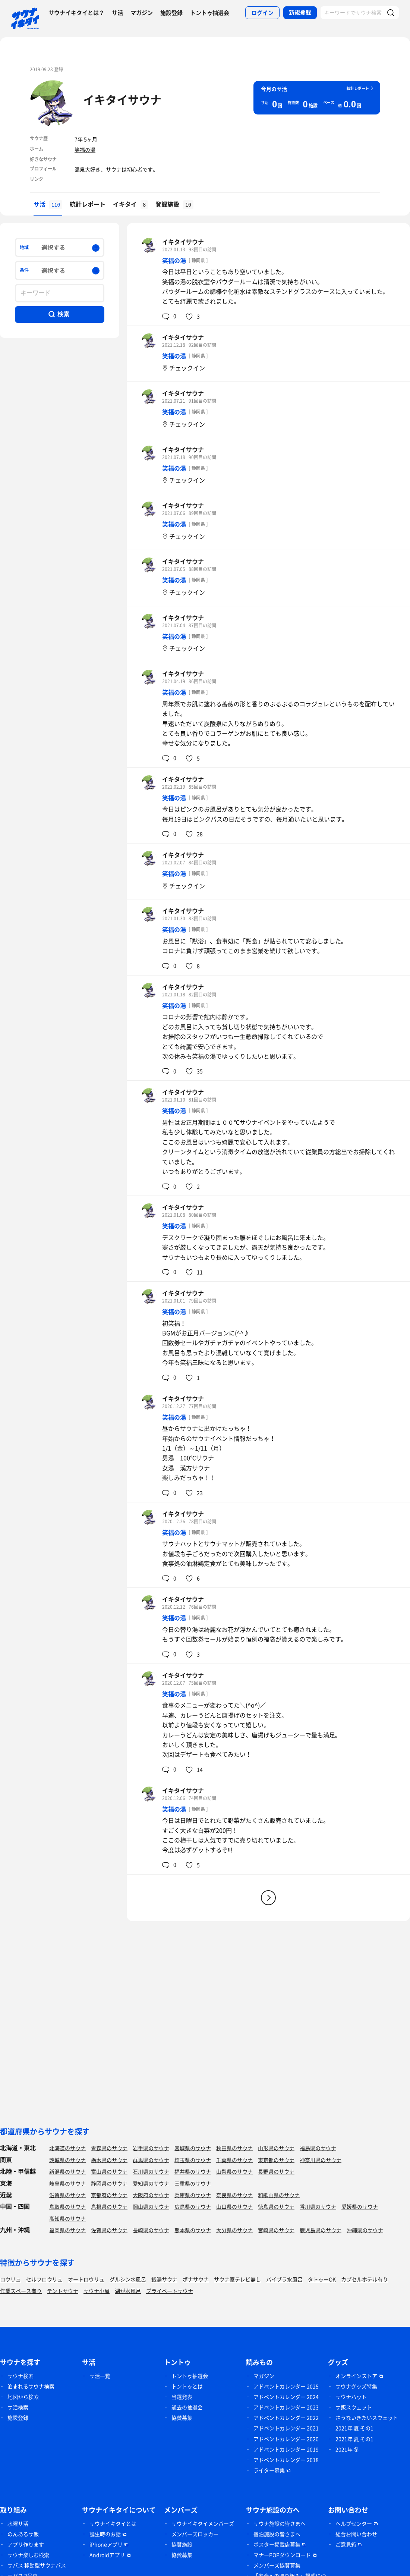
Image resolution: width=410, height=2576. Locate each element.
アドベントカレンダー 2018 (286, 2459)
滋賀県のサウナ (67, 2195)
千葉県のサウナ (234, 2160)
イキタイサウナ (122, 99)
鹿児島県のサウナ (320, 2230)
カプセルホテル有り (364, 2279)
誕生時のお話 (105, 2534)
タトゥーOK (322, 2279)
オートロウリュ (86, 2279)
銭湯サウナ (164, 2279)
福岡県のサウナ (67, 2230)
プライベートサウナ (169, 2290)
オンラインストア (356, 2375)
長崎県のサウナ (151, 2230)
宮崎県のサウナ (276, 2230)
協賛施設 (181, 2544)
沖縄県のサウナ (365, 2230)
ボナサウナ (196, 2279)
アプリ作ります (25, 2544)
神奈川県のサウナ (320, 2160)
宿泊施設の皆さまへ (276, 2534)
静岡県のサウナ (109, 2183)
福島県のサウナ (318, 2148)
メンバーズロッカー (194, 2534)
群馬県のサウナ (151, 2160)
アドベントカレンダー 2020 (286, 2439)
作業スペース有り (21, 2290)
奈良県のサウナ (234, 2195)
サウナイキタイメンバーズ (202, 2523)
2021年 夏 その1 (354, 2428)
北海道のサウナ (67, 2148)
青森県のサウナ (109, 2148)
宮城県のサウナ (192, 2148)
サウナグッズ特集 (356, 2386)
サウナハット (351, 2396)
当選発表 (181, 2396)
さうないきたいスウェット (366, 2417)
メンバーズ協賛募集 (276, 2565)
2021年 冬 (347, 2449)
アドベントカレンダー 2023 (286, 2407)
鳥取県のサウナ (67, 2206)
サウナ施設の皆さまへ (279, 2523)
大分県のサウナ (234, 2230)
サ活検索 (17, 2407)
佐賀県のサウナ (109, 2230)
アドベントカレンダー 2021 (286, 2428)
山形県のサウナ (276, 2148)
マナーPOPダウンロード (282, 2554)
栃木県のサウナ (109, 2160)
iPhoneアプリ (106, 2544)
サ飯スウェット (353, 2407)
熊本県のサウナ (192, 2230)
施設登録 (171, 13)
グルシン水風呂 (128, 2279)
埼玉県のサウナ (192, 2160)
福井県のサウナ (192, 2171)
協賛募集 (181, 2417)
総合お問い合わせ (356, 2534)
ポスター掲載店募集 (276, 2544)
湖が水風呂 (128, 2290)
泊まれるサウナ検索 (30, 2386)
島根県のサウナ (109, 2206)
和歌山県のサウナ (279, 2195)
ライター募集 (269, 2470)
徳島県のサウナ (276, 2206)
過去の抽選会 (187, 2407)
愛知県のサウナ (151, 2183)
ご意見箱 (345, 2544)
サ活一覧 (99, 2375)
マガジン (141, 13)
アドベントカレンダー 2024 (286, 2396)
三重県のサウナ (192, 2183)
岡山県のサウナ (151, 2206)
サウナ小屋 (96, 2290)
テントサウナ (62, 2290)
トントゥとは (187, 2386)
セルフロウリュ (44, 2279)
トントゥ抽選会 (209, 13)
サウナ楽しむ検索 (28, 2554)
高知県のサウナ (67, 2218)
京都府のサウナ (109, 2195)
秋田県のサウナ (234, 2148)
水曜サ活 (17, 2523)
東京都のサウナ (276, 2160)
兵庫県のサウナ (192, 2195)
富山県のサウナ (109, 2171)
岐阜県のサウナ (67, 2183)
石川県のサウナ (151, 2171)
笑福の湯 (85, 149)
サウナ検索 (20, 2375)
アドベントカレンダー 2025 (286, 2386)
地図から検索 (23, 2396)
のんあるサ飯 (23, 2534)
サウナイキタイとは (112, 2523)
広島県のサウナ (192, 2206)
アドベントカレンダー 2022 (286, 2417)
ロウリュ (10, 2279)
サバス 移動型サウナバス (36, 2565)
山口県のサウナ (234, 2206)
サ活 (117, 13)
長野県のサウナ (276, 2171)
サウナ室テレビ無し (237, 2279)
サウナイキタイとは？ (76, 13)
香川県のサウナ (318, 2206)
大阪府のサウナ (151, 2195)
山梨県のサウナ (234, 2171)
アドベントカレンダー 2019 (286, 2449)
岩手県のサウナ (151, 2148)
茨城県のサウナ (67, 2160)
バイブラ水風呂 (284, 2279)
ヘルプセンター (353, 2523)
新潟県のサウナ (67, 2171)
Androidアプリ (107, 2554)
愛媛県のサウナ (359, 2206)
